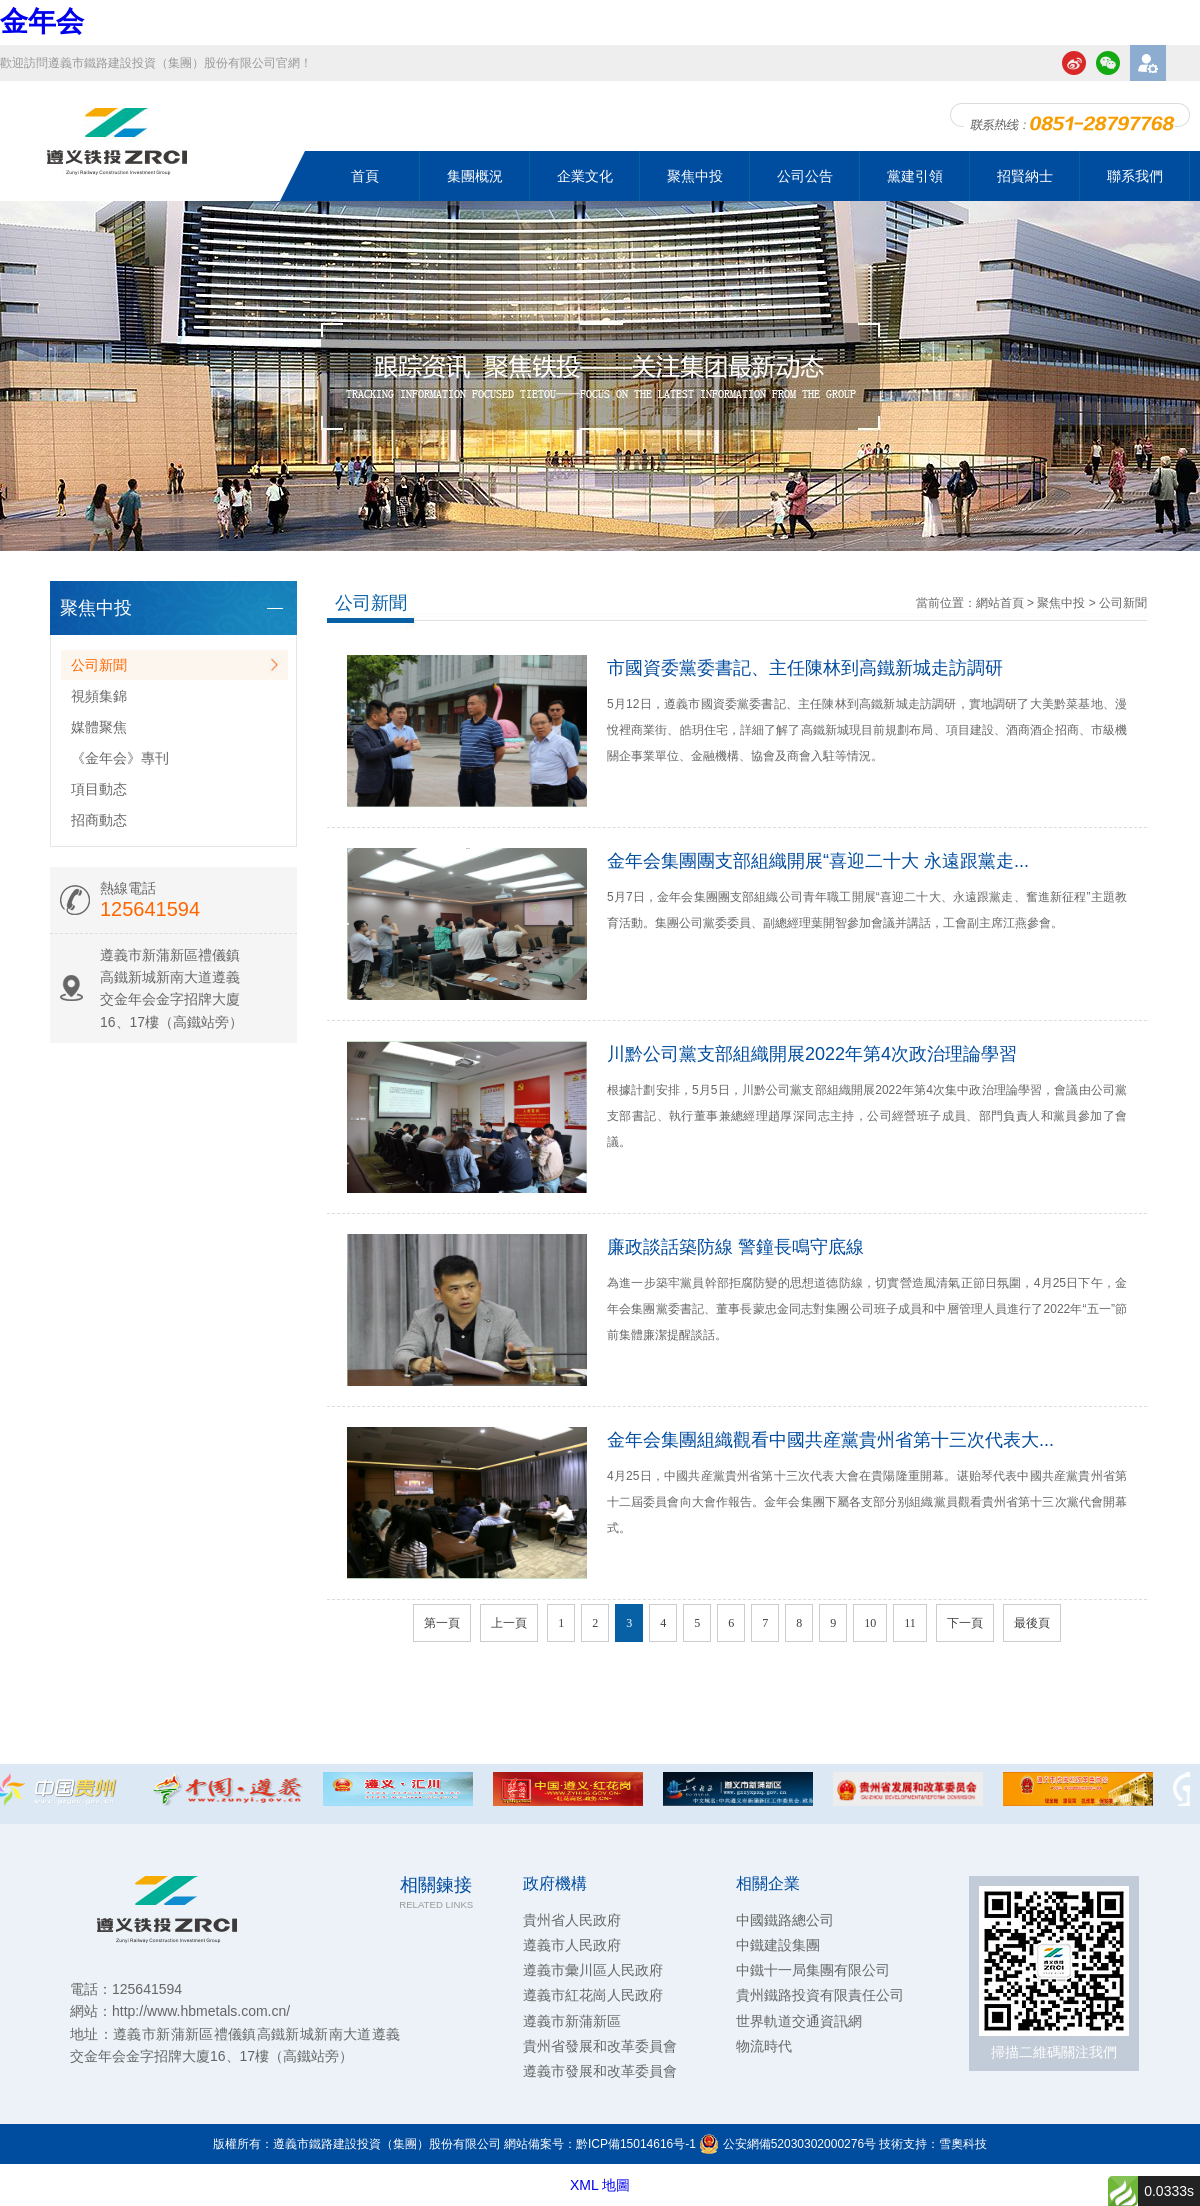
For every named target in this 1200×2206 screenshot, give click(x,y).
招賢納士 (1025, 176)
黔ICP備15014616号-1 (636, 2144)
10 (870, 1623)
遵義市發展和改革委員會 (600, 2071)
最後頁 (1032, 1623)
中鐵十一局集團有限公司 (813, 1970)
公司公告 (805, 176)
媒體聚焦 (99, 727)
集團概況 (475, 176)
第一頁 (442, 1623)
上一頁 (509, 1623)
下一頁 (965, 1623)
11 (910, 1623)
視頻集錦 (99, 696)
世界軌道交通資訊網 (799, 2021)
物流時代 (764, 2046)
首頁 (365, 176)
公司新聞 (99, 665)
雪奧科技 (963, 2144)
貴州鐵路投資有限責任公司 (820, 1995)
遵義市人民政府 (572, 1945)
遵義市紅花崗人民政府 (593, 1995)
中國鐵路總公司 (785, 1920)
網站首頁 (1000, 603)
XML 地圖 (600, 2185)
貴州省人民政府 (572, 1920)
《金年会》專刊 (120, 758)
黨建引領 (915, 176)
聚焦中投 (695, 176)
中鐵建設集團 (778, 1945)
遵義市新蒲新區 (572, 2021)
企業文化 (585, 176)
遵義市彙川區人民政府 (593, 1970)
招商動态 (99, 820)
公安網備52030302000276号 (787, 2144)
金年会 (42, 21)
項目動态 (99, 789)
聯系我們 (1135, 176)
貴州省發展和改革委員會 (600, 2046)
